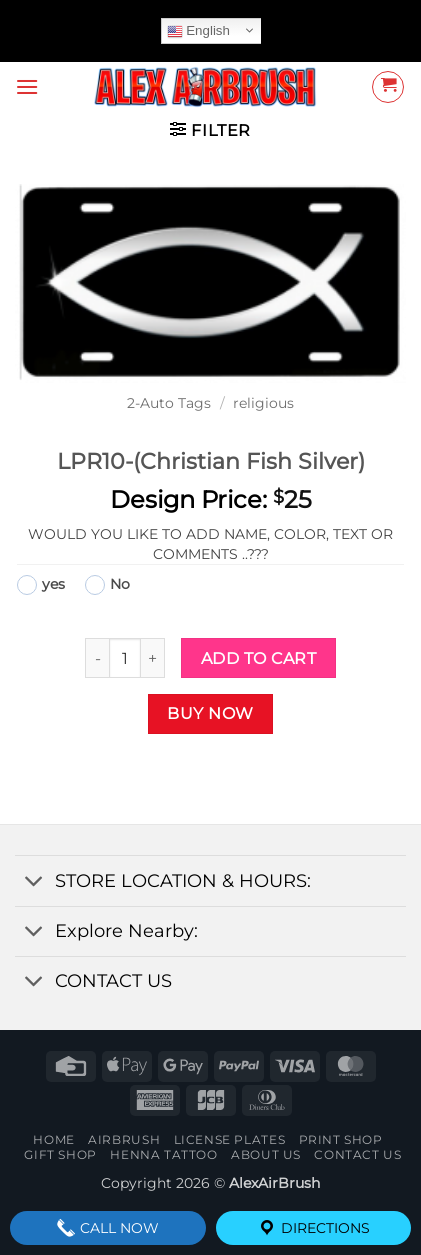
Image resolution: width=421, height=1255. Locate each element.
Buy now (210, 713)
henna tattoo (163, 1154)
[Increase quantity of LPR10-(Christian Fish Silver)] (153, 658)
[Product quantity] (125, 658)
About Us (266, 1154)
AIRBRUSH (124, 1139)
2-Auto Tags (169, 403)
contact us (357, 1154)
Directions (313, 1228)
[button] (27, 86)
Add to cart (258, 658)
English (198, 31)
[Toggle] (34, 882)
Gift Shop (60, 1154)
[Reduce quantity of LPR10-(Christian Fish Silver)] (97, 658)
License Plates (230, 1139)
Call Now (107, 1228)
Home (53, 1139)
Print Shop (341, 1139)
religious (263, 403)
